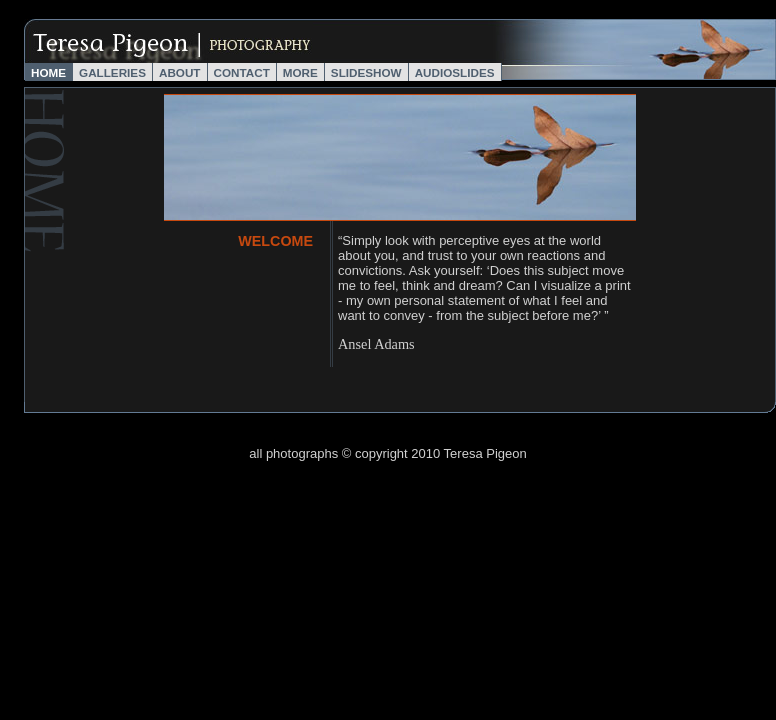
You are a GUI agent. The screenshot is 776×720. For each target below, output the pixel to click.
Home (48, 72)
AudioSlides (455, 72)
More (300, 72)
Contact (242, 72)
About (180, 72)
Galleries (112, 72)
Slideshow (366, 72)
